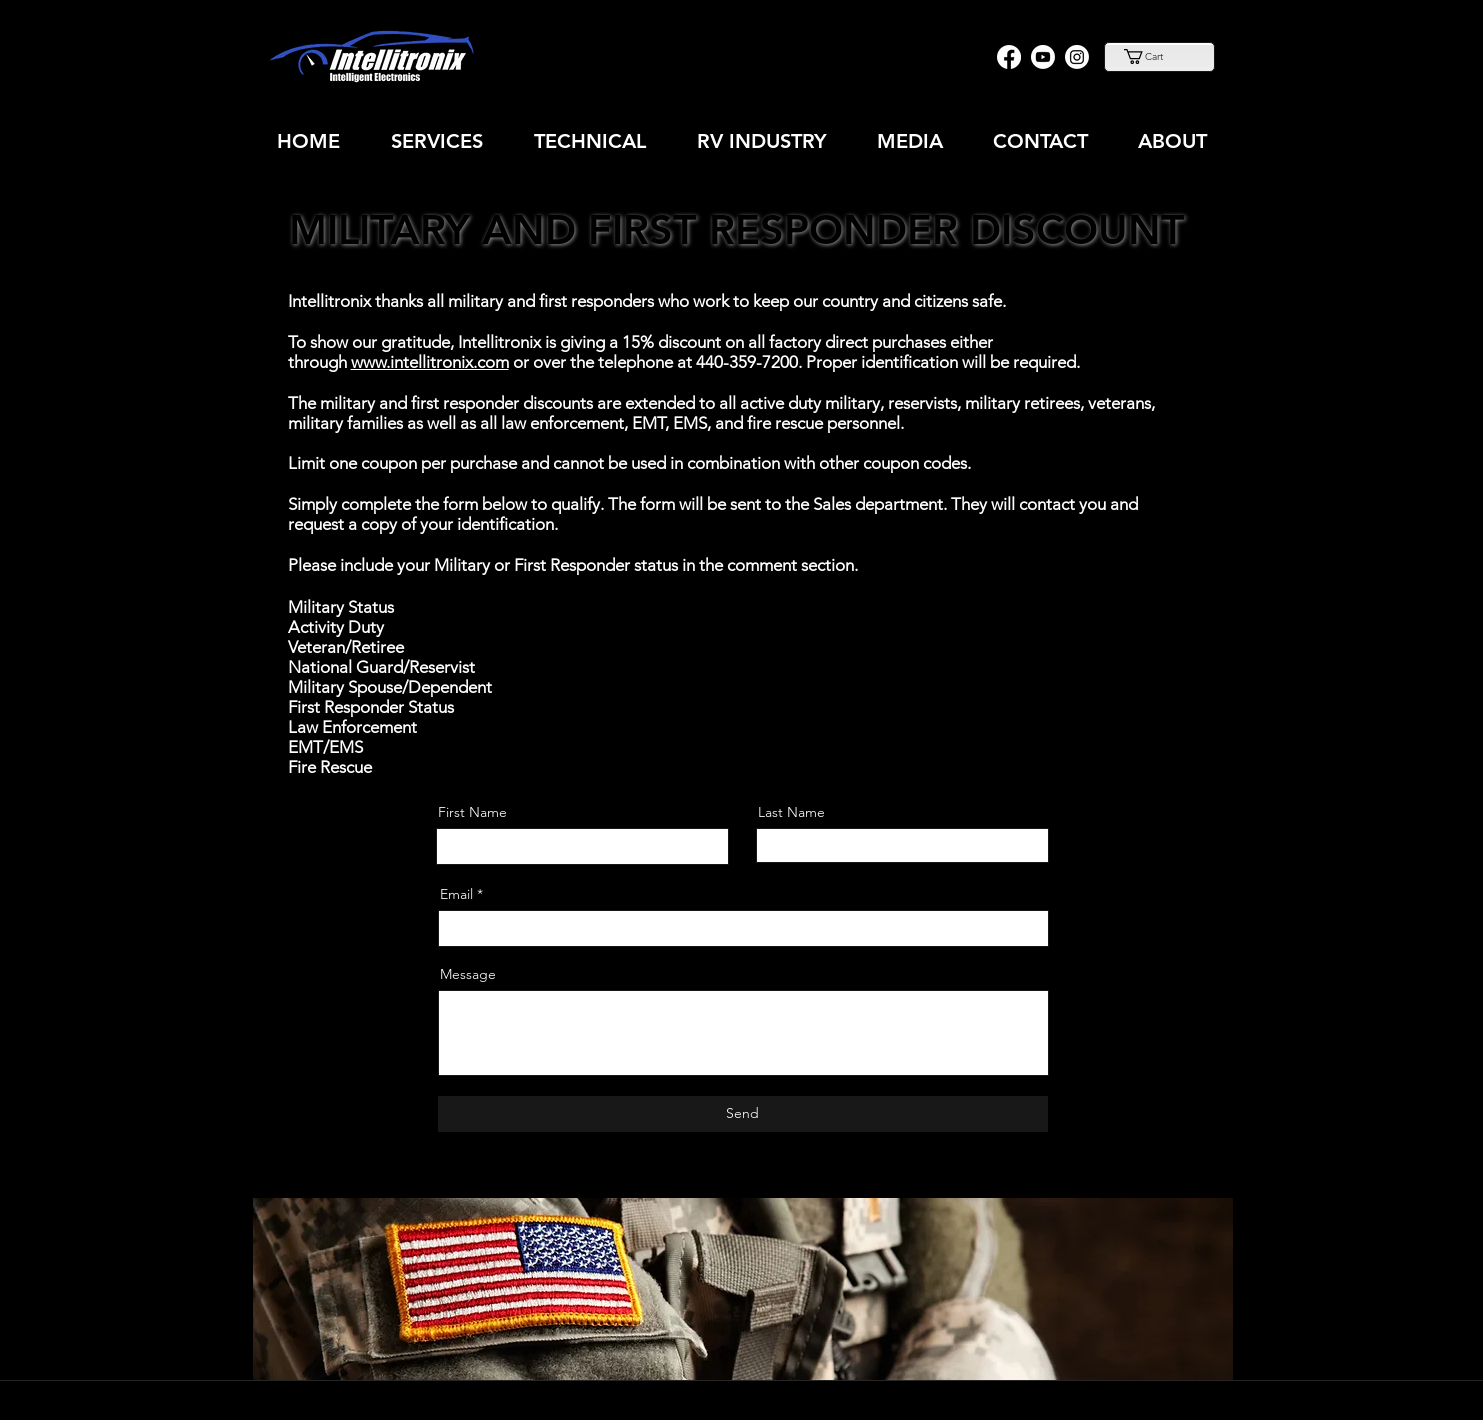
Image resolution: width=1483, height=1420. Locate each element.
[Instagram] (1077, 57)
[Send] (743, 1114)
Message (468, 974)
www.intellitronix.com (430, 362)
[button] (1159, 56)
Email (456, 894)
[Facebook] (1009, 57)
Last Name (791, 812)
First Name (472, 812)
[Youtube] (1043, 57)
